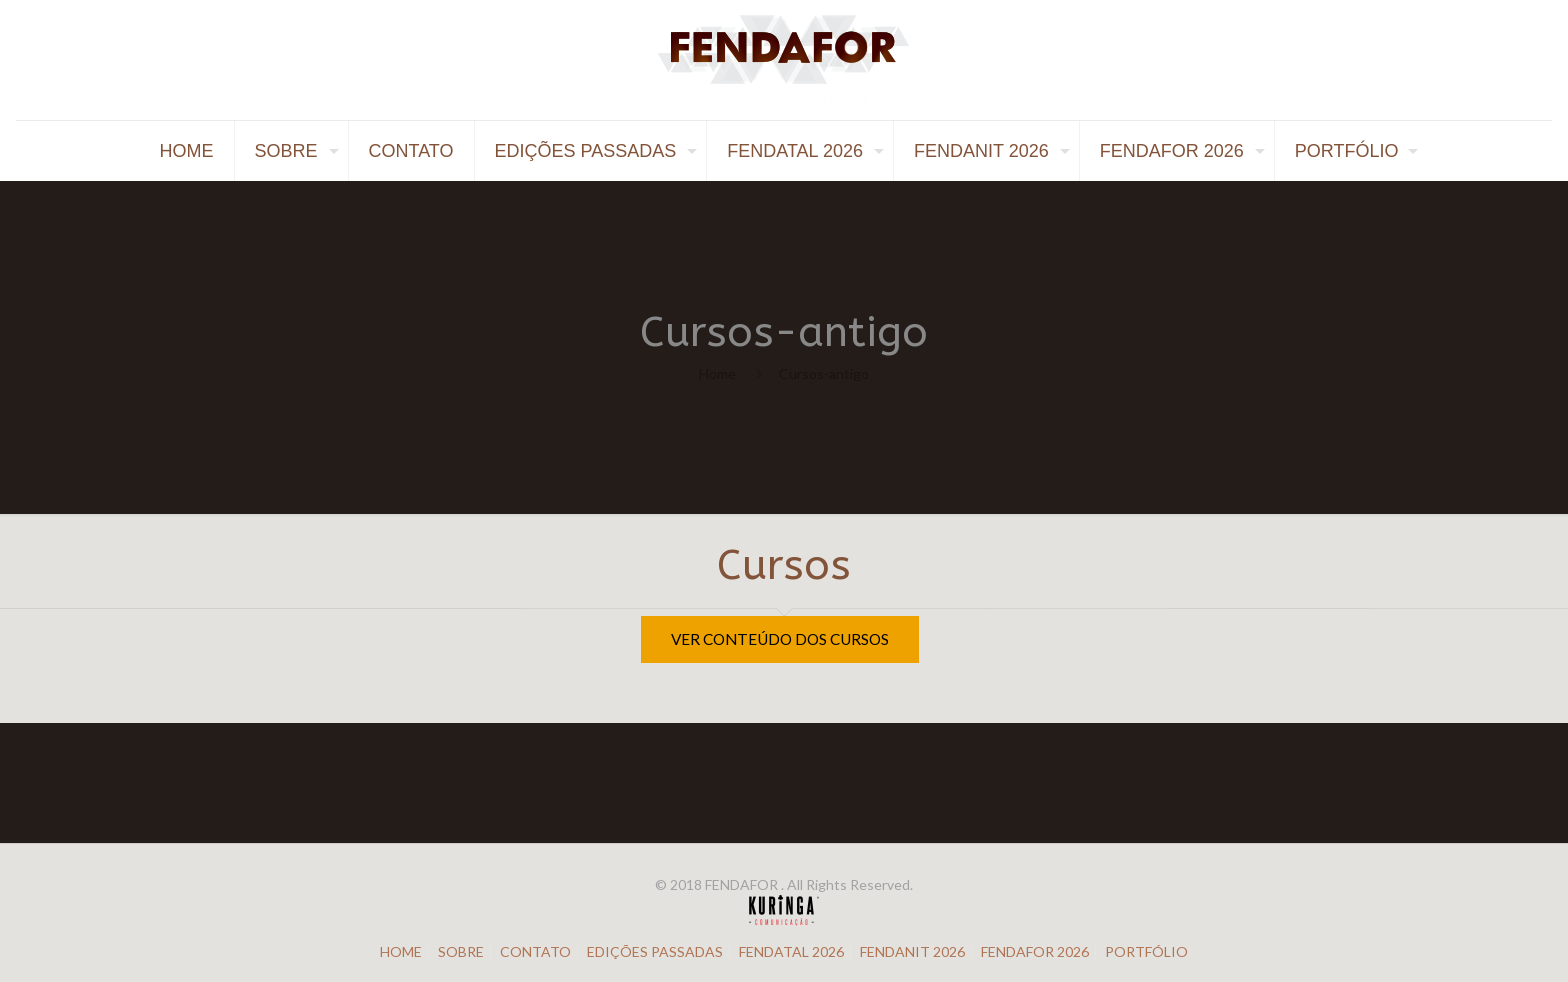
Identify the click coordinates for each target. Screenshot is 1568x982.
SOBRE (461, 951)
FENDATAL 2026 (791, 951)
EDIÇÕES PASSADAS (655, 951)
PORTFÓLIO (1146, 951)
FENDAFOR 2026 (1035, 951)
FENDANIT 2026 (912, 951)
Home (717, 373)
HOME (401, 951)
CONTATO (535, 951)
